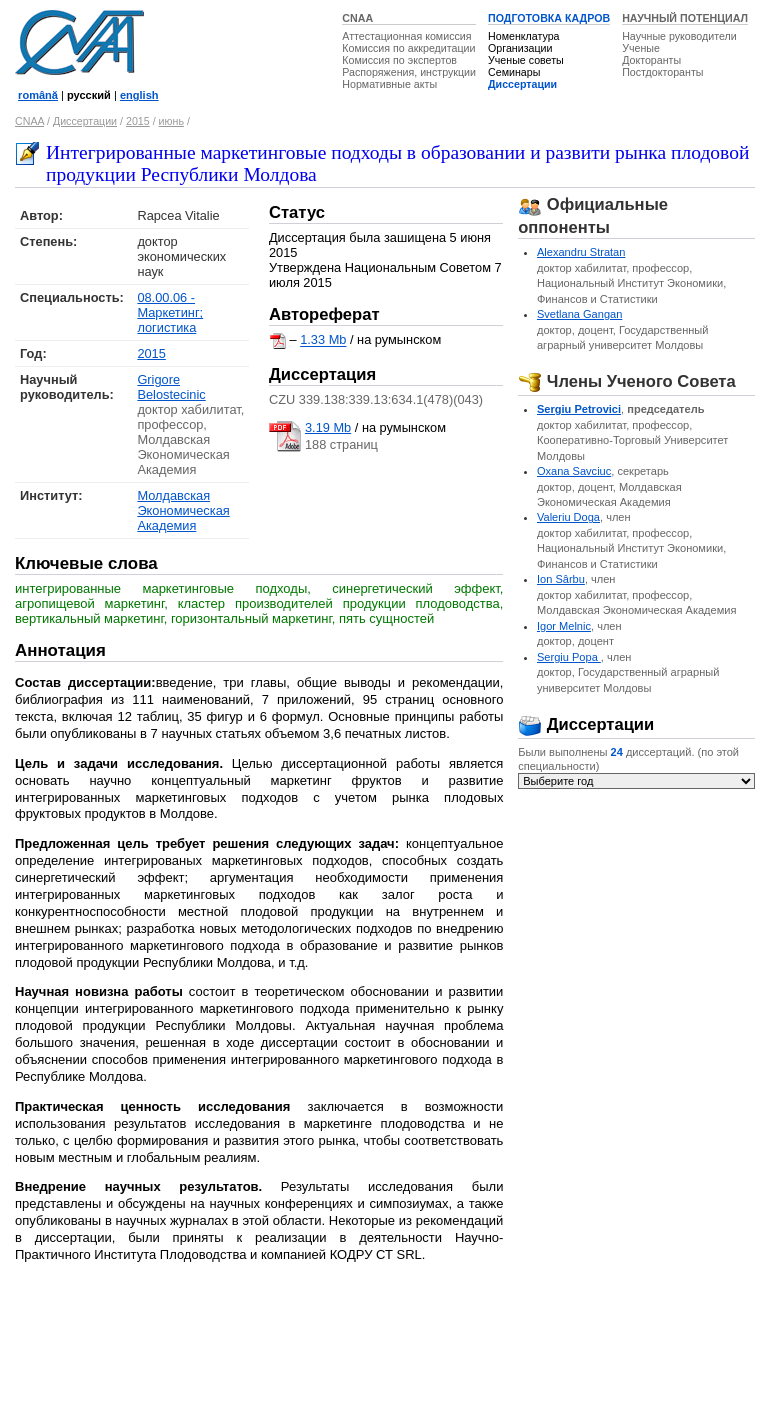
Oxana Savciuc (574, 471)
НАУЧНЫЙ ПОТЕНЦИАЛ (685, 18)
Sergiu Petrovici (579, 409)
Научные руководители (679, 36)
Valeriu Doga (568, 517)
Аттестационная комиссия (406, 36)
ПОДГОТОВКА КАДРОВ (549, 18)
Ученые (641, 48)
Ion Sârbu (561, 579)
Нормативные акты (389, 84)
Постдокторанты (662, 72)
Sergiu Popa (569, 657)
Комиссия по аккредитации (408, 48)
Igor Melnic (564, 626)
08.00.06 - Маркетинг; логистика (170, 312)
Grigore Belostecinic (171, 387)
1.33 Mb (323, 340)
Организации (520, 48)
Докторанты (651, 60)
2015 (138, 121)
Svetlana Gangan (579, 314)
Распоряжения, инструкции (409, 72)
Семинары (514, 72)
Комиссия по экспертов (399, 60)
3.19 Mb (328, 427)
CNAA (357, 18)
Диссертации (522, 84)
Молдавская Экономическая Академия (183, 510)
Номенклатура (524, 36)
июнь (171, 121)
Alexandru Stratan (581, 252)
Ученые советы (526, 60)
